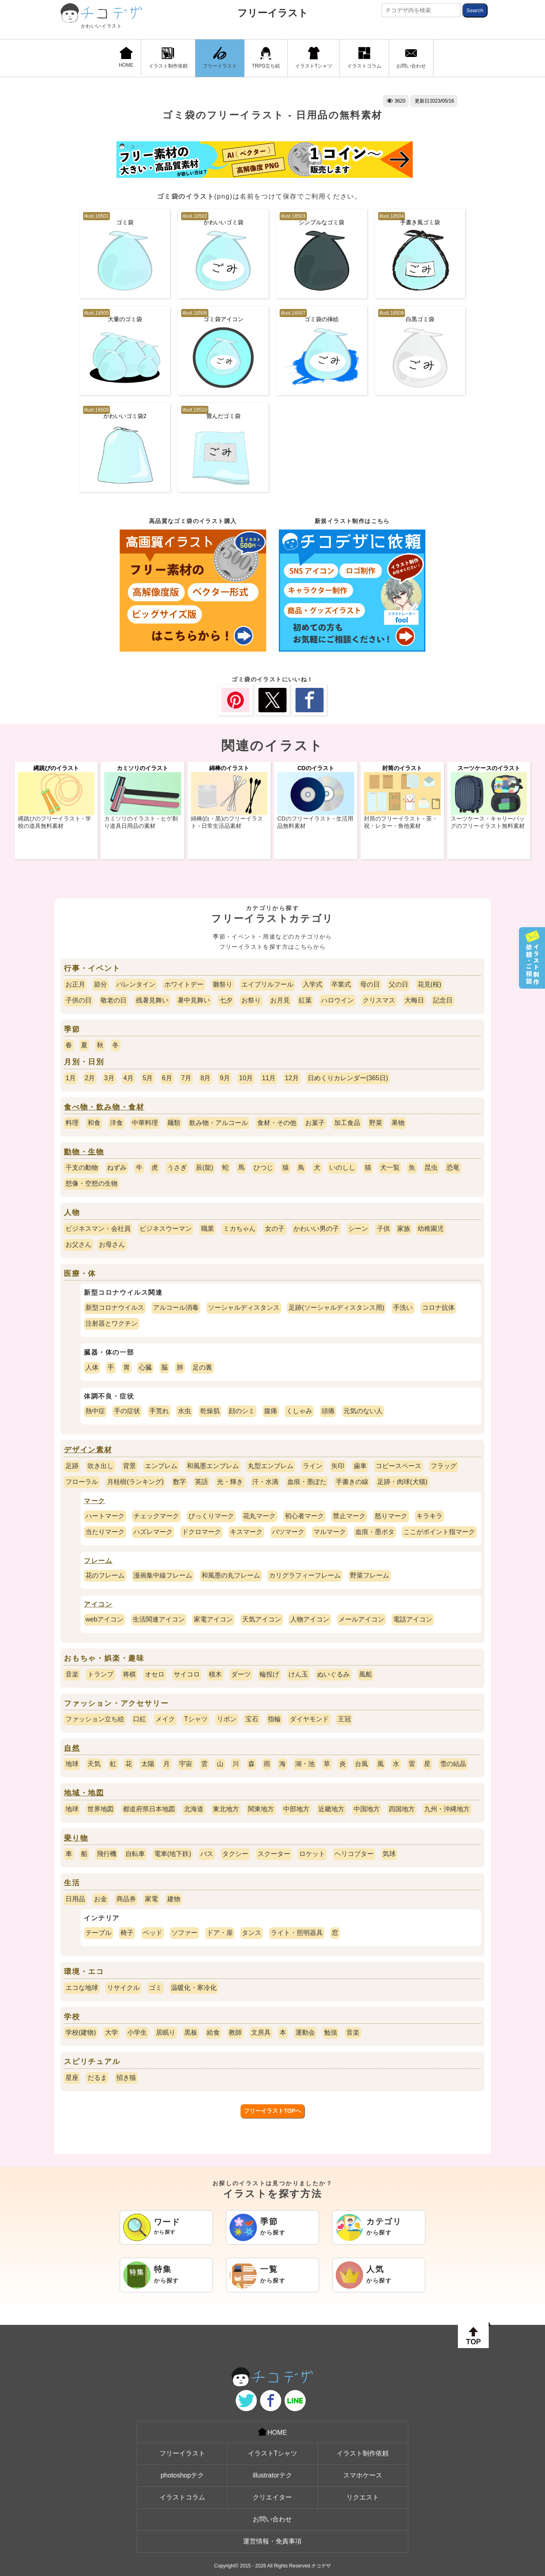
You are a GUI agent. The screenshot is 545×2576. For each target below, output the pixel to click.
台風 (361, 1763)
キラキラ (429, 1515)
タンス (251, 1932)
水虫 (184, 1410)
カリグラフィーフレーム (305, 1575)
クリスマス (379, 1000)
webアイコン (104, 1619)
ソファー (184, 1932)
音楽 (72, 1674)
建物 (173, 1898)
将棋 (129, 1674)
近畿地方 (331, 1809)
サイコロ (187, 1674)
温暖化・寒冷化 (194, 1987)
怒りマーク (391, 1515)
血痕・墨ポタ (374, 1531)
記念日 (443, 1000)
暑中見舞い (193, 1000)
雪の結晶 (453, 1763)
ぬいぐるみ (333, 1674)
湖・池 (305, 1763)
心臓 (145, 1367)
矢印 (337, 1465)
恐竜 (453, 1167)
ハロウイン (337, 1000)
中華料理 (145, 1122)
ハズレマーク (153, 1531)
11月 (269, 1078)
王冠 (344, 1719)
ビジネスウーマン (166, 1228)
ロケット (312, 1853)
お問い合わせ (411, 58)
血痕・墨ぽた (306, 1481)
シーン (358, 1228)
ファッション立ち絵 (95, 1719)
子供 (383, 1228)
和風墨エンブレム (213, 1465)
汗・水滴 (265, 1481)
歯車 (360, 1465)
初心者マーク (304, 1515)
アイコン (98, 1604)
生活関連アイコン (159, 1619)
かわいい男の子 (316, 1228)
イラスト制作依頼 (168, 58)
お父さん (79, 1244)
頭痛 (328, 1410)
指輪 (274, 1719)
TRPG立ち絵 (266, 58)
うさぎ (177, 1167)
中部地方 (296, 1809)
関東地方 (261, 1809)
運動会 (305, 2032)
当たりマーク (105, 1531)
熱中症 (95, 1410)
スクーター (274, 1853)
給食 (213, 2032)
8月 (206, 1078)
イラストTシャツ (313, 58)
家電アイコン (213, 1619)
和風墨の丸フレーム (230, 1575)
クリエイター (272, 2497)
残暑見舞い (152, 1000)
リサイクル (123, 1987)
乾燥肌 (210, 1410)
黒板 (190, 2032)
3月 (109, 1078)
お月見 (280, 1000)
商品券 (126, 1898)
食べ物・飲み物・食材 (104, 1107)
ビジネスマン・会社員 (98, 1228)
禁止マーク (349, 1515)
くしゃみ (299, 1410)
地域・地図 (84, 1793)
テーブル (98, 1932)
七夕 (225, 1000)
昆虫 (431, 1167)
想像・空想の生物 (92, 1183)
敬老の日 (114, 1000)
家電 (151, 1898)
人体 (91, 1367)
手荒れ (159, 1410)
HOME (126, 57)
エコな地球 (82, 1987)
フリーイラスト (272, 12)
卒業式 (341, 984)
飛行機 (106, 1853)
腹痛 (270, 1410)
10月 (246, 1078)
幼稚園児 (431, 1228)
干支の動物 (82, 1167)
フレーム (98, 1560)
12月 (292, 1078)
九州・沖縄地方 (447, 1809)
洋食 (116, 1122)
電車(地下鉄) (172, 1853)
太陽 (147, 1763)
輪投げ (269, 1674)
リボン (226, 1719)
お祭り (251, 1000)
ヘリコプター (354, 1853)
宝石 (251, 1719)
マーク (94, 1500)
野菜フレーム (369, 1575)
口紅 (139, 1719)
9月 (225, 1078)
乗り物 (76, 1838)
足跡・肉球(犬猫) (402, 1481)
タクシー (235, 1853)
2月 (90, 1078)
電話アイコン (412, 1619)
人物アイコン (309, 1619)
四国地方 (402, 1809)
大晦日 (414, 1000)
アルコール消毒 (176, 1307)
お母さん (112, 1244)
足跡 (72, 1465)
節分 (100, 984)
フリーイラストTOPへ (272, 2111)
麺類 (173, 1122)
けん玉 (298, 1674)
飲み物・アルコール (218, 1122)
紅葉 (305, 1000)
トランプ (101, 1674)
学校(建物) (81, 2032)
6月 (167, 1078)
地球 (72, 1763)
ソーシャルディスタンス (244, 1307)
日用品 (75, 1898)
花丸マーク (259, 1515)
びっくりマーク (211, 1515)
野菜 (375, 1122)
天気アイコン (261, 1619)
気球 (389, 1853)
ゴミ (155, 1987)
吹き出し (101, 1465)
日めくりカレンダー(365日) (348, 1078)
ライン (312, 1465)
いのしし (342, 1167)
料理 (72, 1122)
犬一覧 (390, 1167)
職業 (207, 1228)
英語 (201, 1481)
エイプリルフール (267, 984)
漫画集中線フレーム (163, 1575)
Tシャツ (196, 1719)
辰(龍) (204, 1167)
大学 (111, 2032)
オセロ (154, 1674)
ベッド (152, 1932)
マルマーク (329, 1531)
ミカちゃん (239, 1228)
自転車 (135, 1853)
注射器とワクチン (111, 1323)
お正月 (75, 984)
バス (206, 1853)
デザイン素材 (88, 1450)
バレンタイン (135, 984)
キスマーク (246, 1531)
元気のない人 (363, 1410)
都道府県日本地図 (149, 1809)
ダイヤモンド (309, 1719)
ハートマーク (105, 1515)
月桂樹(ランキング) (135, 1481)
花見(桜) (430, 984)
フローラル (82, 1481)
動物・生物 (84, 1152)
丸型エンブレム (270, 1465)
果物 (398, 1122)
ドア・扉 (220, 1932)
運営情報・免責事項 (272, 2541)
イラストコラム (364, 58)
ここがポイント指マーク (439, 1531)
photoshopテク (182, 2475)
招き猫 (126, 2077)
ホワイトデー (184, 984)
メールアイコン (361, 1619)
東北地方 (226, 1809)
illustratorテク (272, 2475)
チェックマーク (156, 1515)
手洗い (403, 1307)
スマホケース (362, 2475)
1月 (71, 1078)
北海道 (194, 1809)
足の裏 (202, 1367)
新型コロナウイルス (114, 1307)
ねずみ (117, 1167)
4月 (128, 1078)
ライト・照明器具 (297, 1932)
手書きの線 (352, 1481)
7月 (186, 1078)
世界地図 (101, 1809)
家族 (403, 1228)
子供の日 (79, 1000)
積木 (215, 1674)
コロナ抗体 (438, 1307)
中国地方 (367, 1809)
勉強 (330, 2032)
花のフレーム (105, 1575)
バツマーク (288, 1531)
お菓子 (315, 1122)
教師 (235, 2032)
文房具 (261, 2032)
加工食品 (347, 1122)
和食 (94, 1122)
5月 (147, 1078)
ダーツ (241, 1674)
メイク (165, 1719)
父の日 (398, 984)
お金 (100, 1898)
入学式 (312, 984)
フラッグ (444, 1465)
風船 (365, 1674)
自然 (72, 1748)
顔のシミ (242, 1410)
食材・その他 (276, 1122)
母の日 (370, 984)
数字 (179, 1481)
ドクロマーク (201, 1531)
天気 (94, 1763)
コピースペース (398, 1465)
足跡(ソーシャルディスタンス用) (336, 1307)
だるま (97, 2077)
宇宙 (185, 1763)
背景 (129, 1465)
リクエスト (362, 2497)
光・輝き (230, 1481)
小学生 (137, 2032)
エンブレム (161, 1465)
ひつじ (263, 1167)
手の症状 (127, 1410)
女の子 (275, 1228)
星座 (72, 2077)
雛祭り (222, 984)
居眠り (165, 2032)
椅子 (127, 1932)
